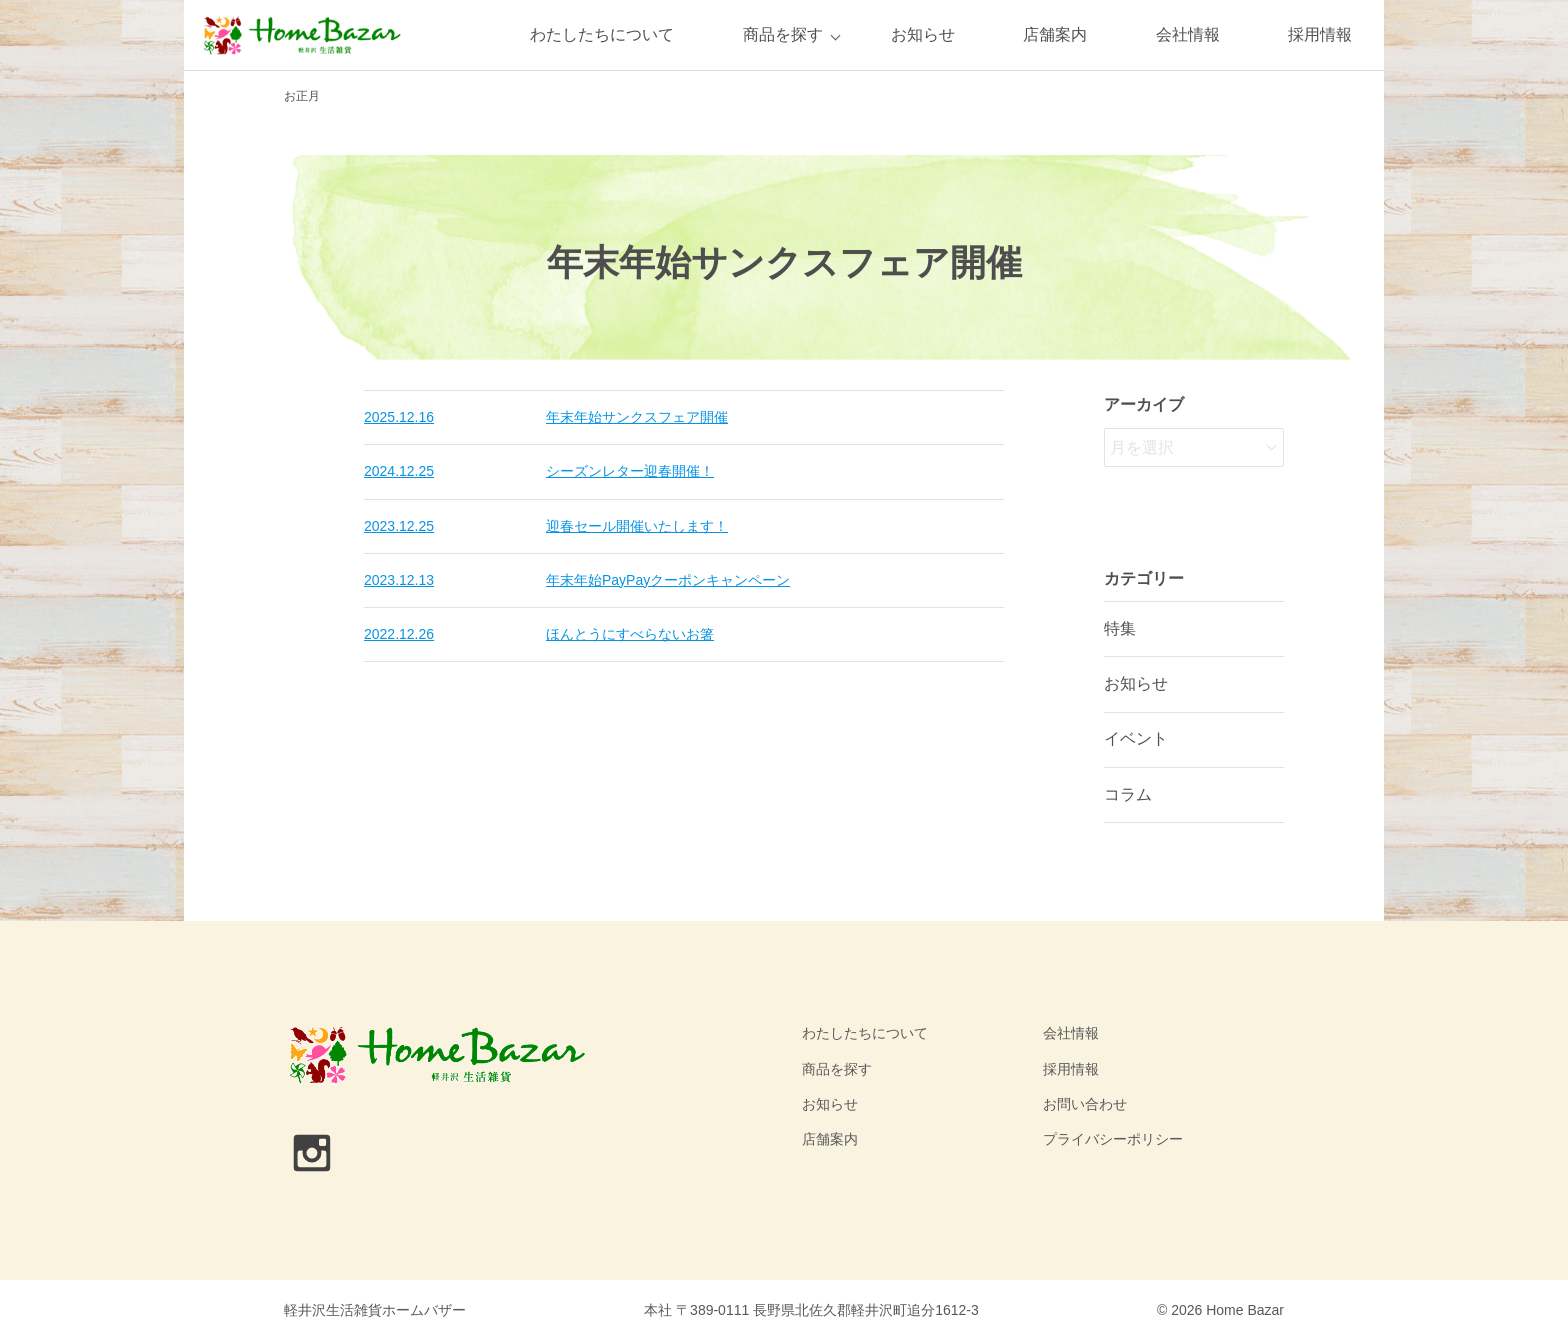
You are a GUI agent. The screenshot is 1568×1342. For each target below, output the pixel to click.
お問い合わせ (1085, 1104)
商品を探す (783, 34)
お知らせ (923, 34)
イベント (1136, 738)
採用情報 (1320, 34)
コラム (1128, 794)
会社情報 (1188, 34)
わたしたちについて (602, 34)
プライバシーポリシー (1113, 1139)
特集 (1120, 628)
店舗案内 (1055, 34)
